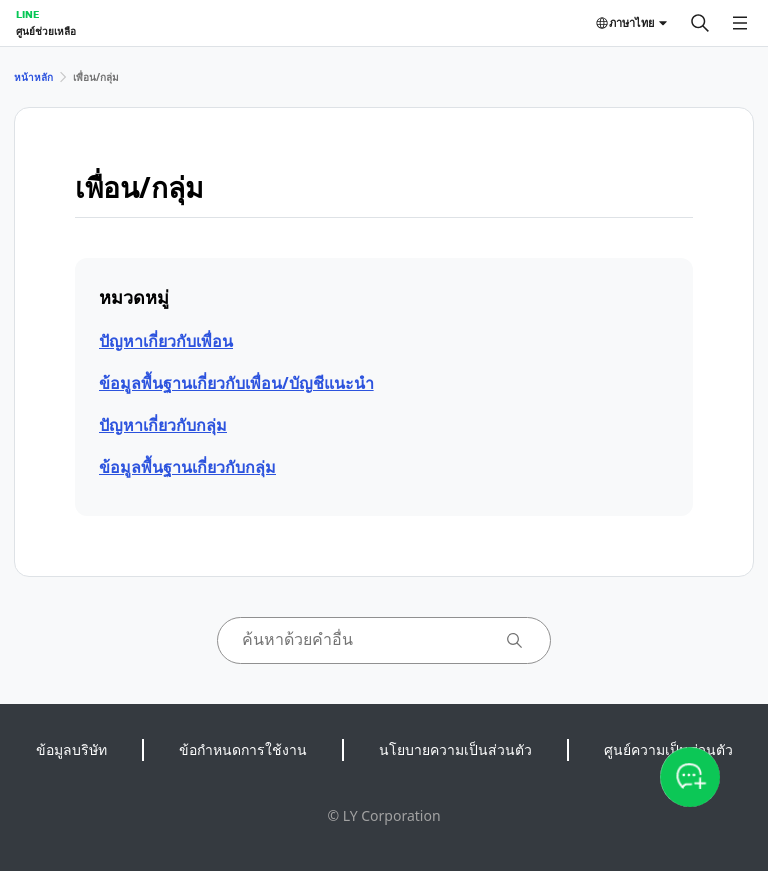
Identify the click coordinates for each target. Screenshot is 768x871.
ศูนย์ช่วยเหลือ (46, 31)
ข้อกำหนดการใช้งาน (243, 749)
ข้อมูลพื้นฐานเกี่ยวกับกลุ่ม (187, 467)
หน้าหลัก (33, 77)
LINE (27, 14)
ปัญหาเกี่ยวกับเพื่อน (166, 341)
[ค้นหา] (700, 23)
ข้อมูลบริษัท (71, 749)
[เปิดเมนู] (740, 23)
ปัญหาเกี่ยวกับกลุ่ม (163, 425)
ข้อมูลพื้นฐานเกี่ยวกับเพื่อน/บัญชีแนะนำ (236, 383)
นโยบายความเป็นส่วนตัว (455, 749)
